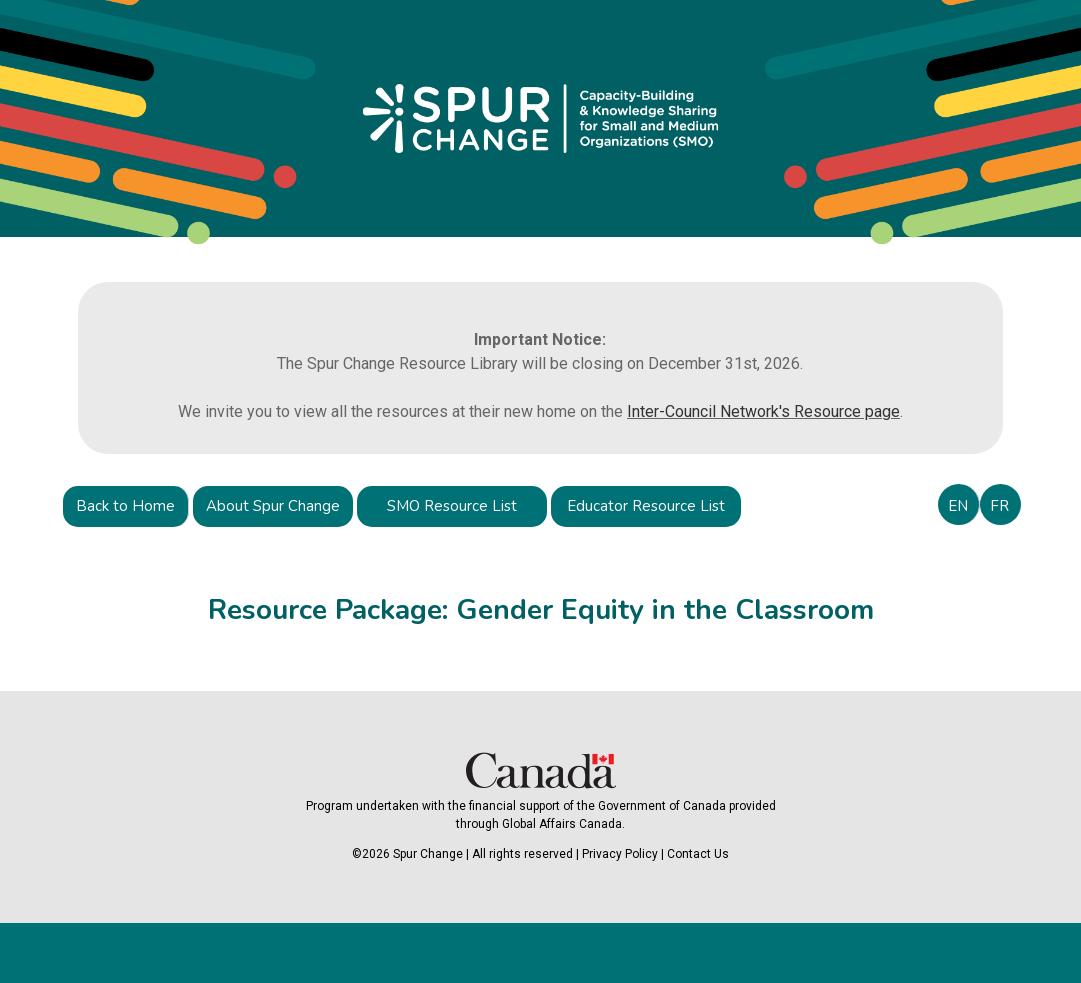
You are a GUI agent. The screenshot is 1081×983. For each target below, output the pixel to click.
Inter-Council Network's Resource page (763, 411)
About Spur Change (273, 506)
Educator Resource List (646, 506)
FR (999, 506)
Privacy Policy (620, 854)
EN (958, 506)
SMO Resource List (452, 506)
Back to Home (125, 506)
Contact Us (698, 854)
